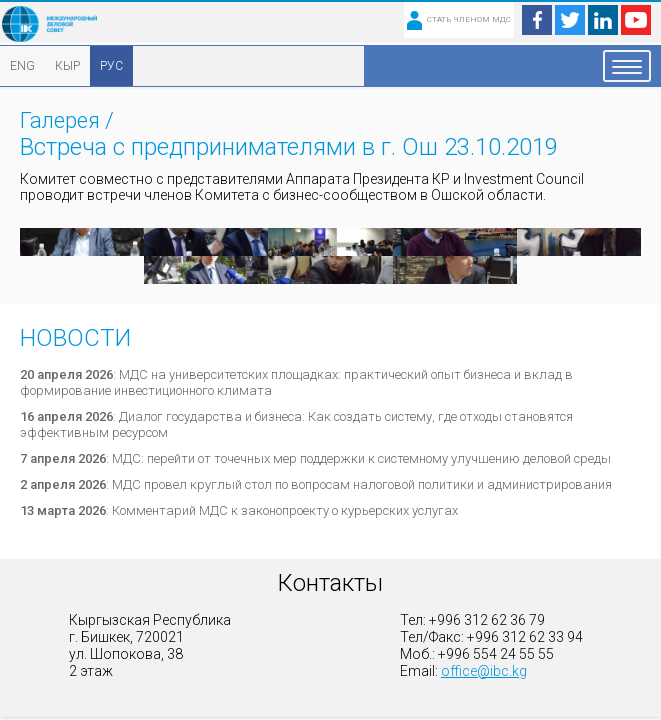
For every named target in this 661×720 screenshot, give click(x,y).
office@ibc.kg (484, 671)
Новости (75, 338)
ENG (22, 66)
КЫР (67, 66)
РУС (111, 66)
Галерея (60, 120)
